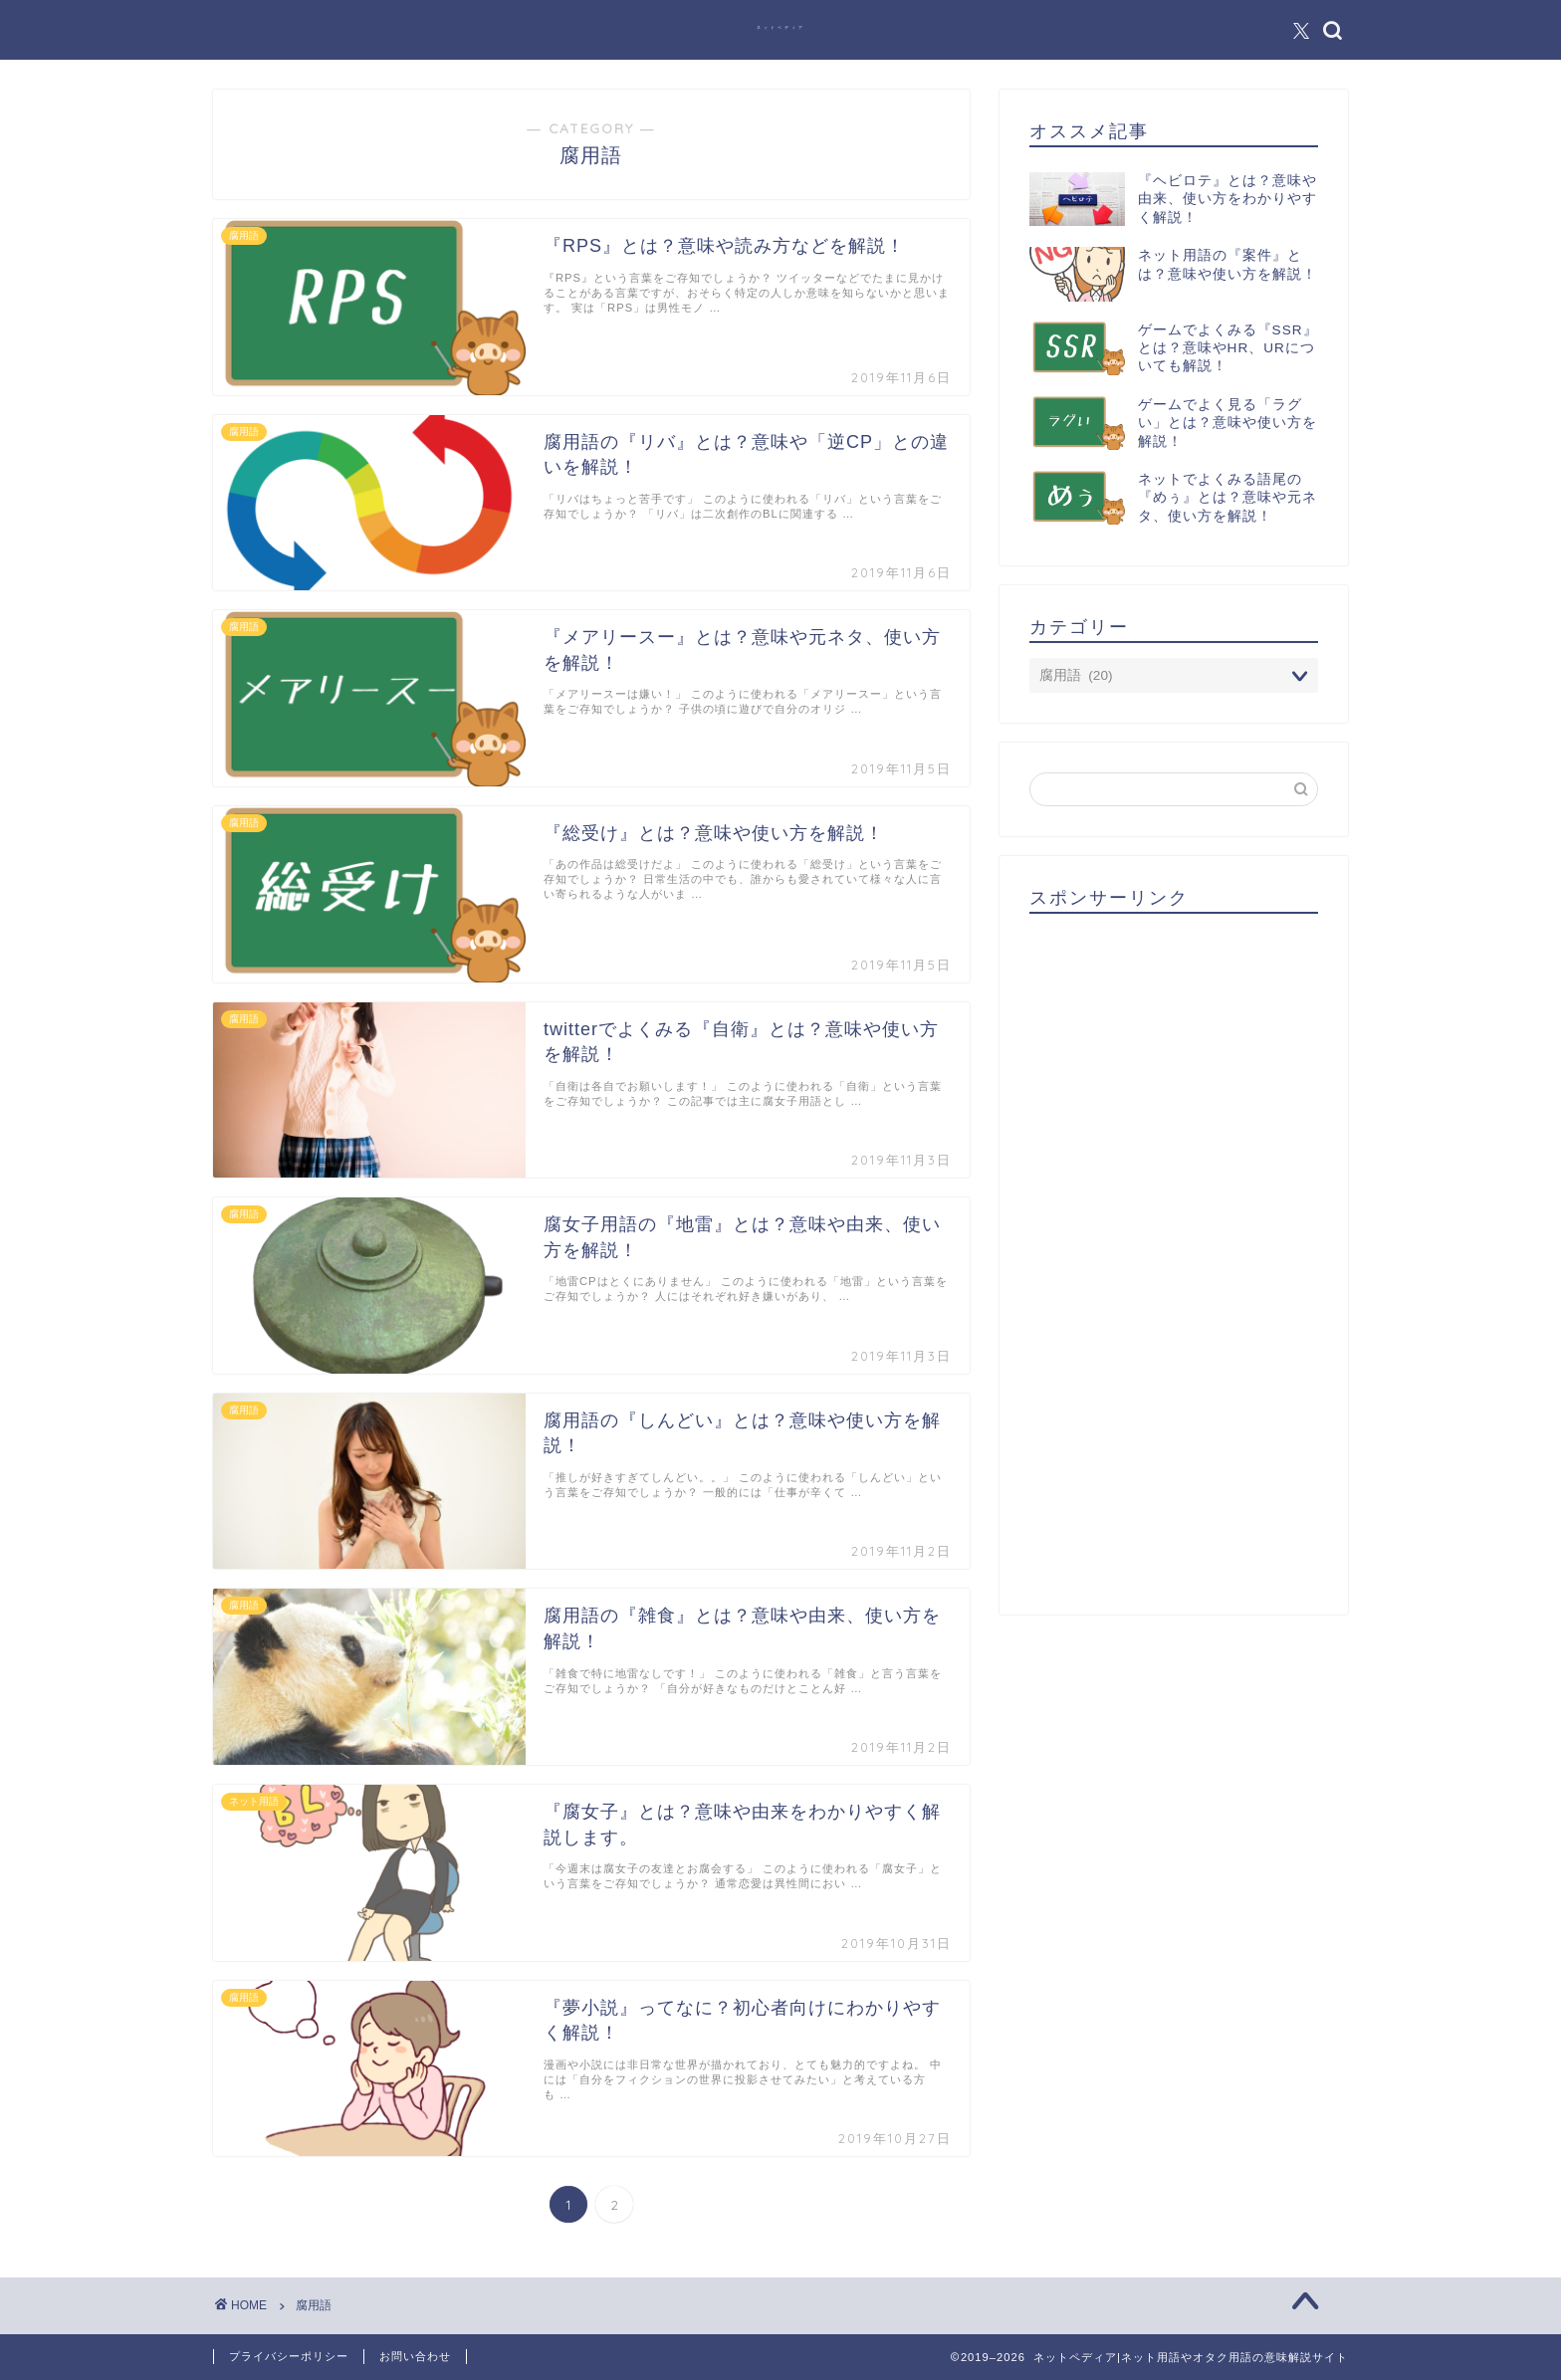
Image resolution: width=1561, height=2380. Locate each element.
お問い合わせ (415, 2356)
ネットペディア (781, 27)
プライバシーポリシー (288, 2356)
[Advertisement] (1173, 1257)
